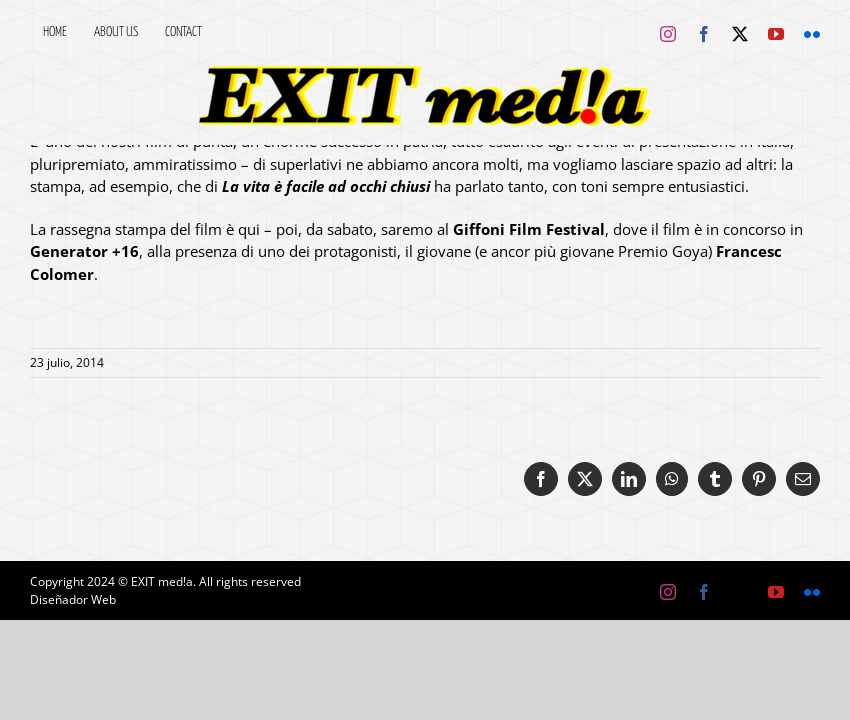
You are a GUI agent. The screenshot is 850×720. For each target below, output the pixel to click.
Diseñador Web (73, 599)
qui (249, 229)
